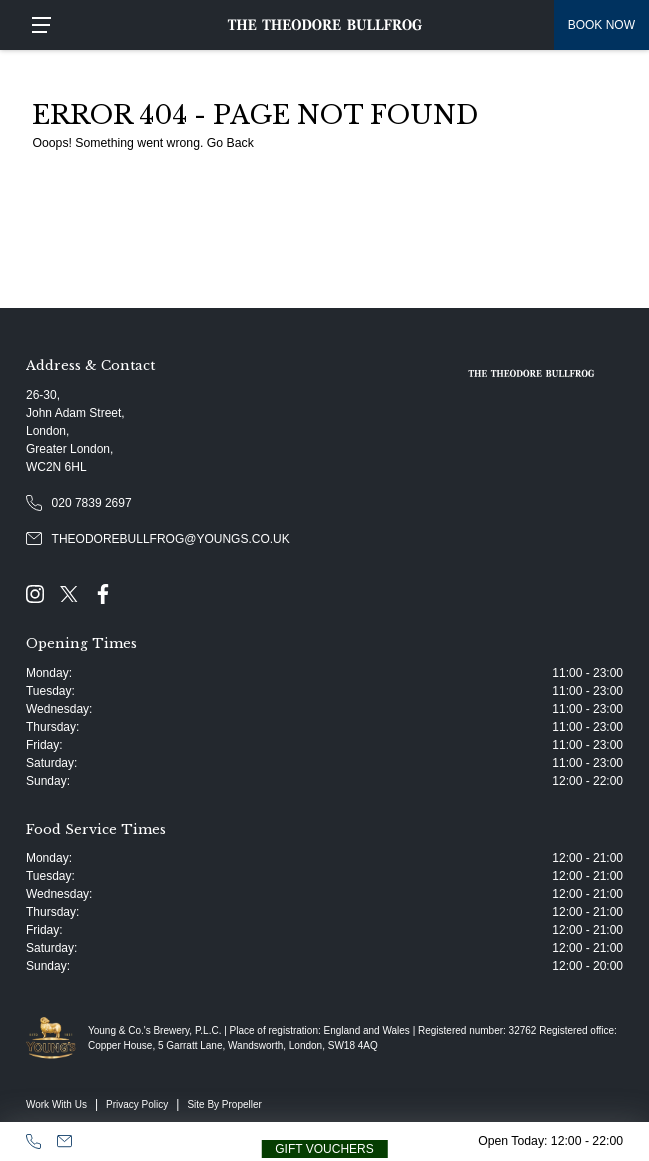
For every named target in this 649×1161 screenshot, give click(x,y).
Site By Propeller (224, 1104)
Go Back (230, 143)
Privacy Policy (137, 1104)
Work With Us (56, 1104)
